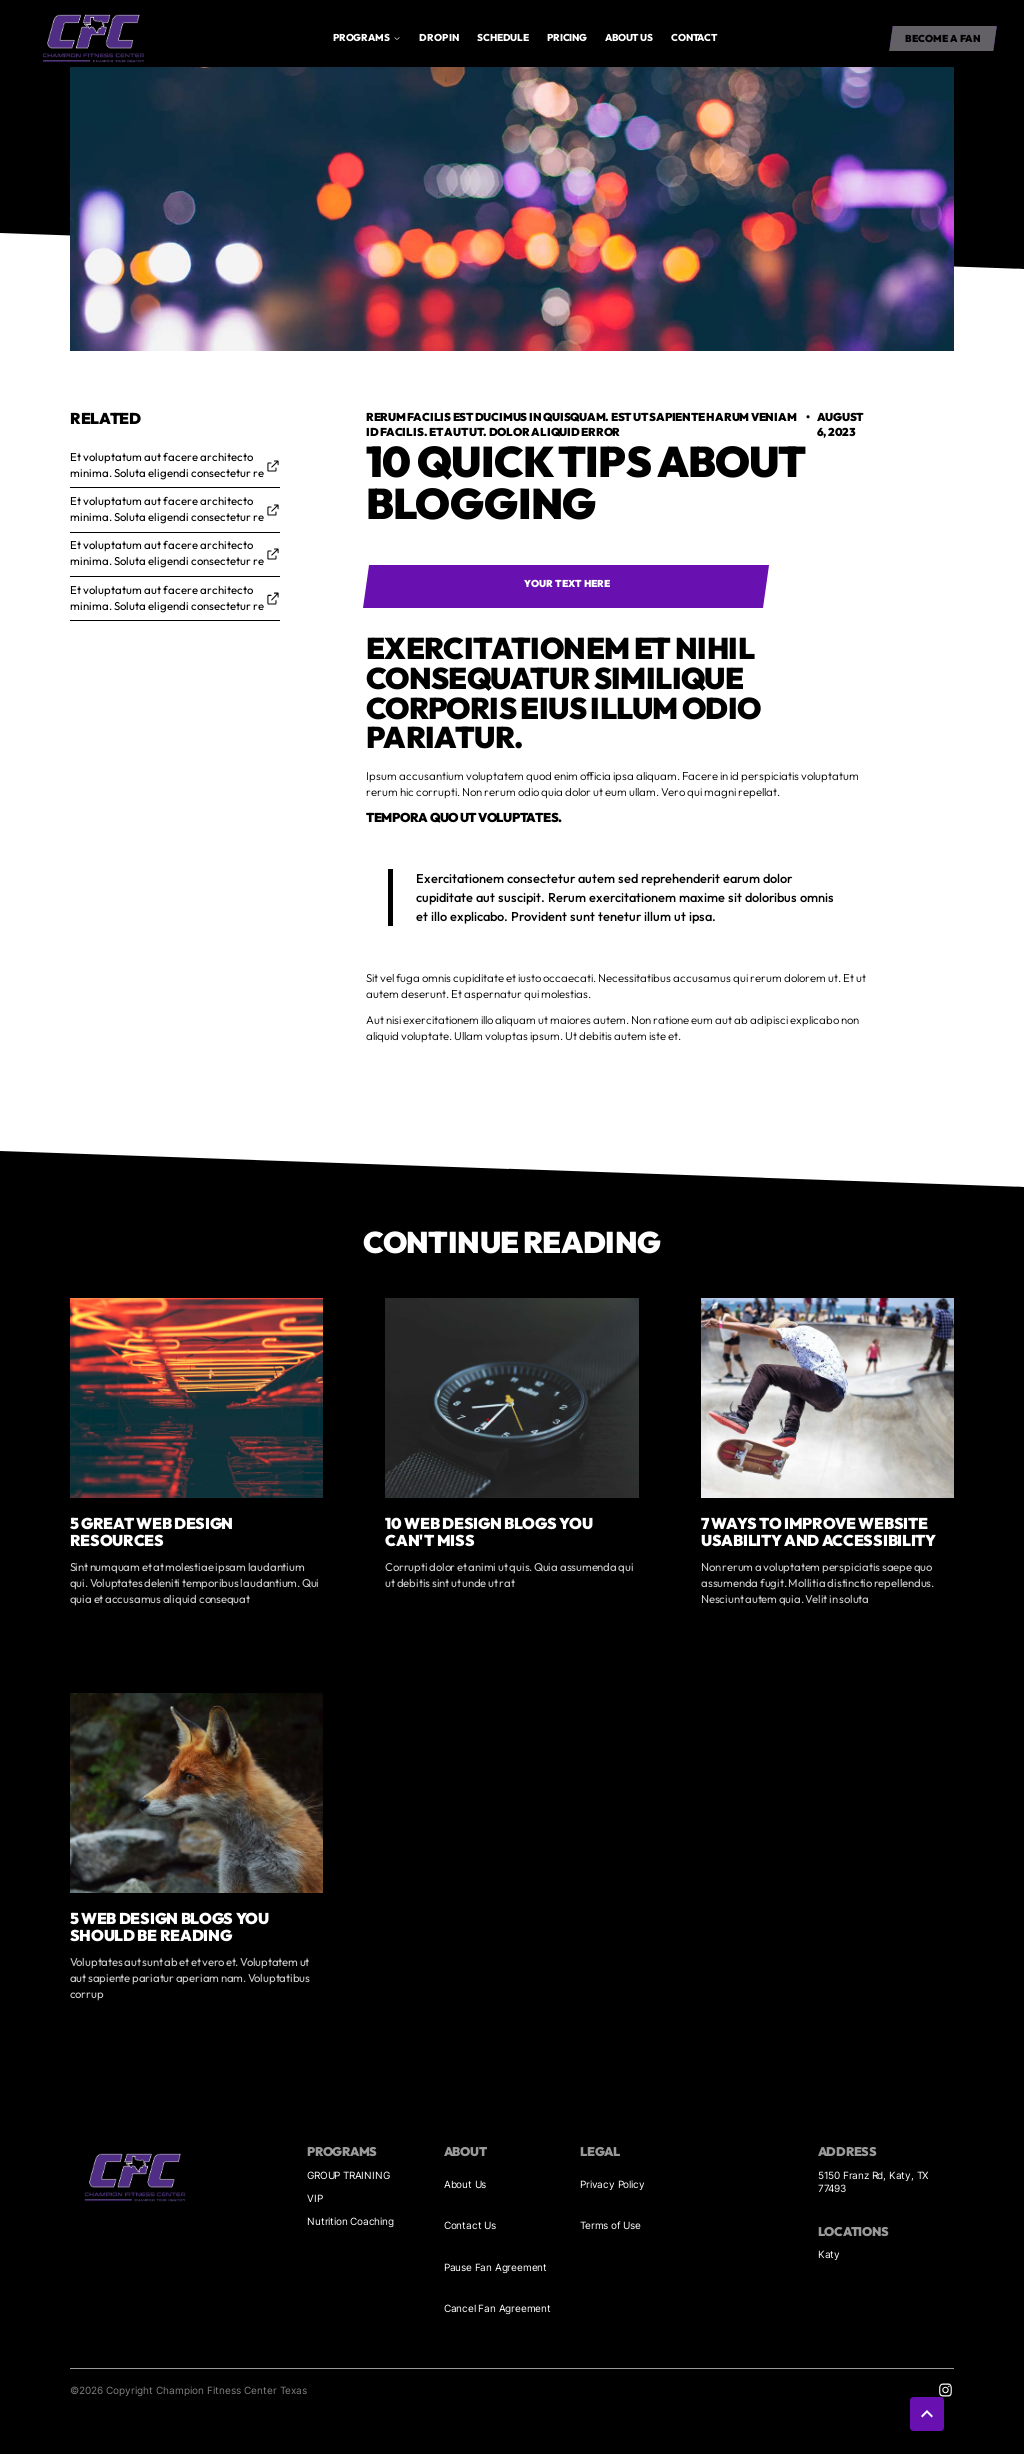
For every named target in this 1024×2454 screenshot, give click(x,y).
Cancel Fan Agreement (497, 2308)
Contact (694, 37)
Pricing (567, 37)
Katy (829, 2254)
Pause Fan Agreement (495, 2267)
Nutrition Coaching (350, 2221)
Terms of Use (610, 2225)
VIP (314, 2198)
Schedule (502, 37)
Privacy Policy (612, 2184)
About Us (465, 2184)
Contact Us (470, 2225)
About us (628, 37)
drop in (439, 37)
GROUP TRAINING (348, 2175)
